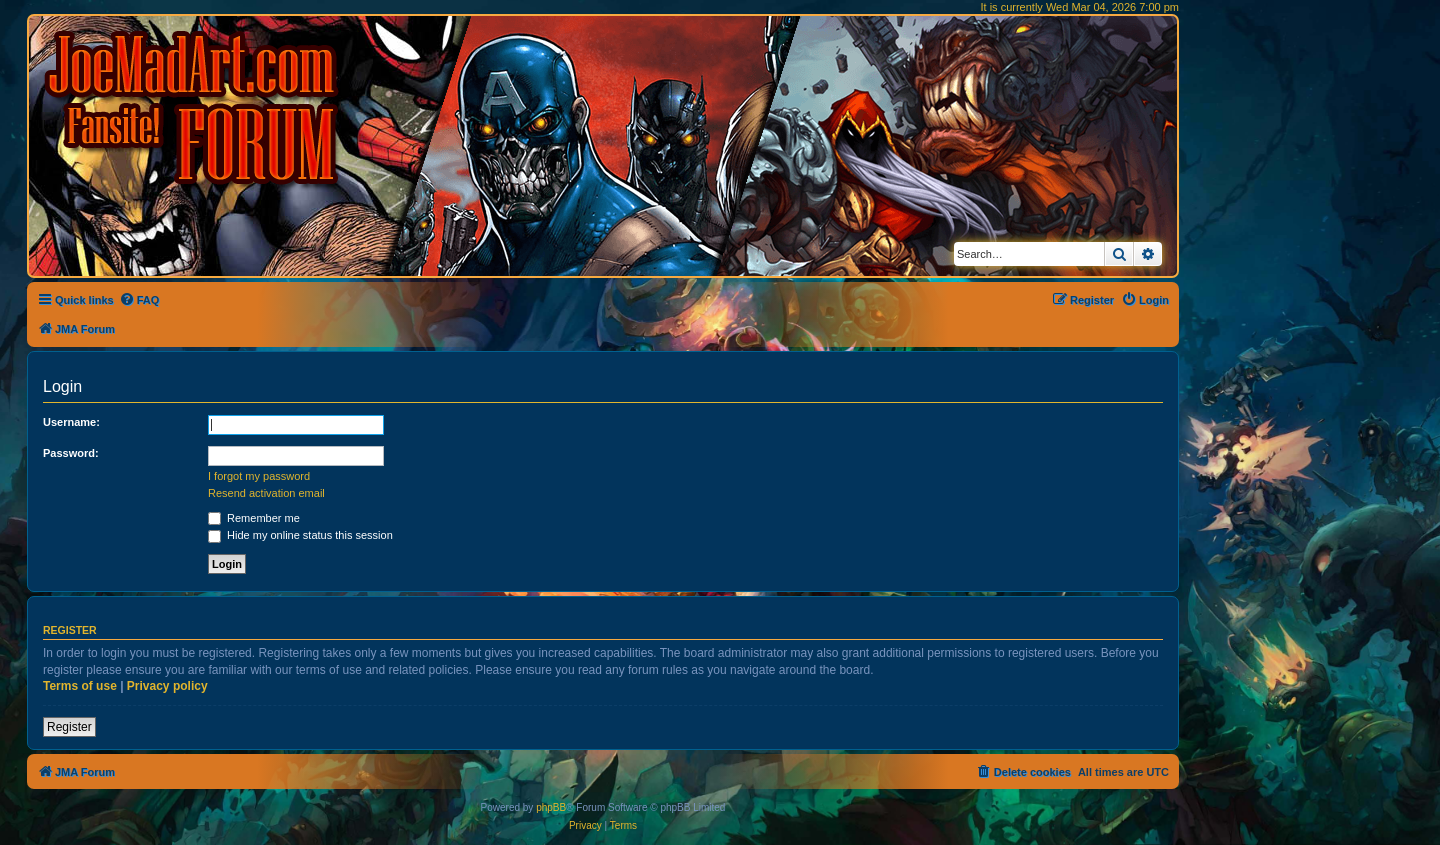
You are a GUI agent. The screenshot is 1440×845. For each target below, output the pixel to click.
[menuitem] (139, 300)
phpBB (551, 807)
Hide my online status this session (300, 535)
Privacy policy (167, 686)
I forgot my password (259, 476)
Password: (71, 453)
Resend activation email (266, 493)
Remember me (254, 518)
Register (69, 727)
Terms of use (80, 686)
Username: (71, 422)
